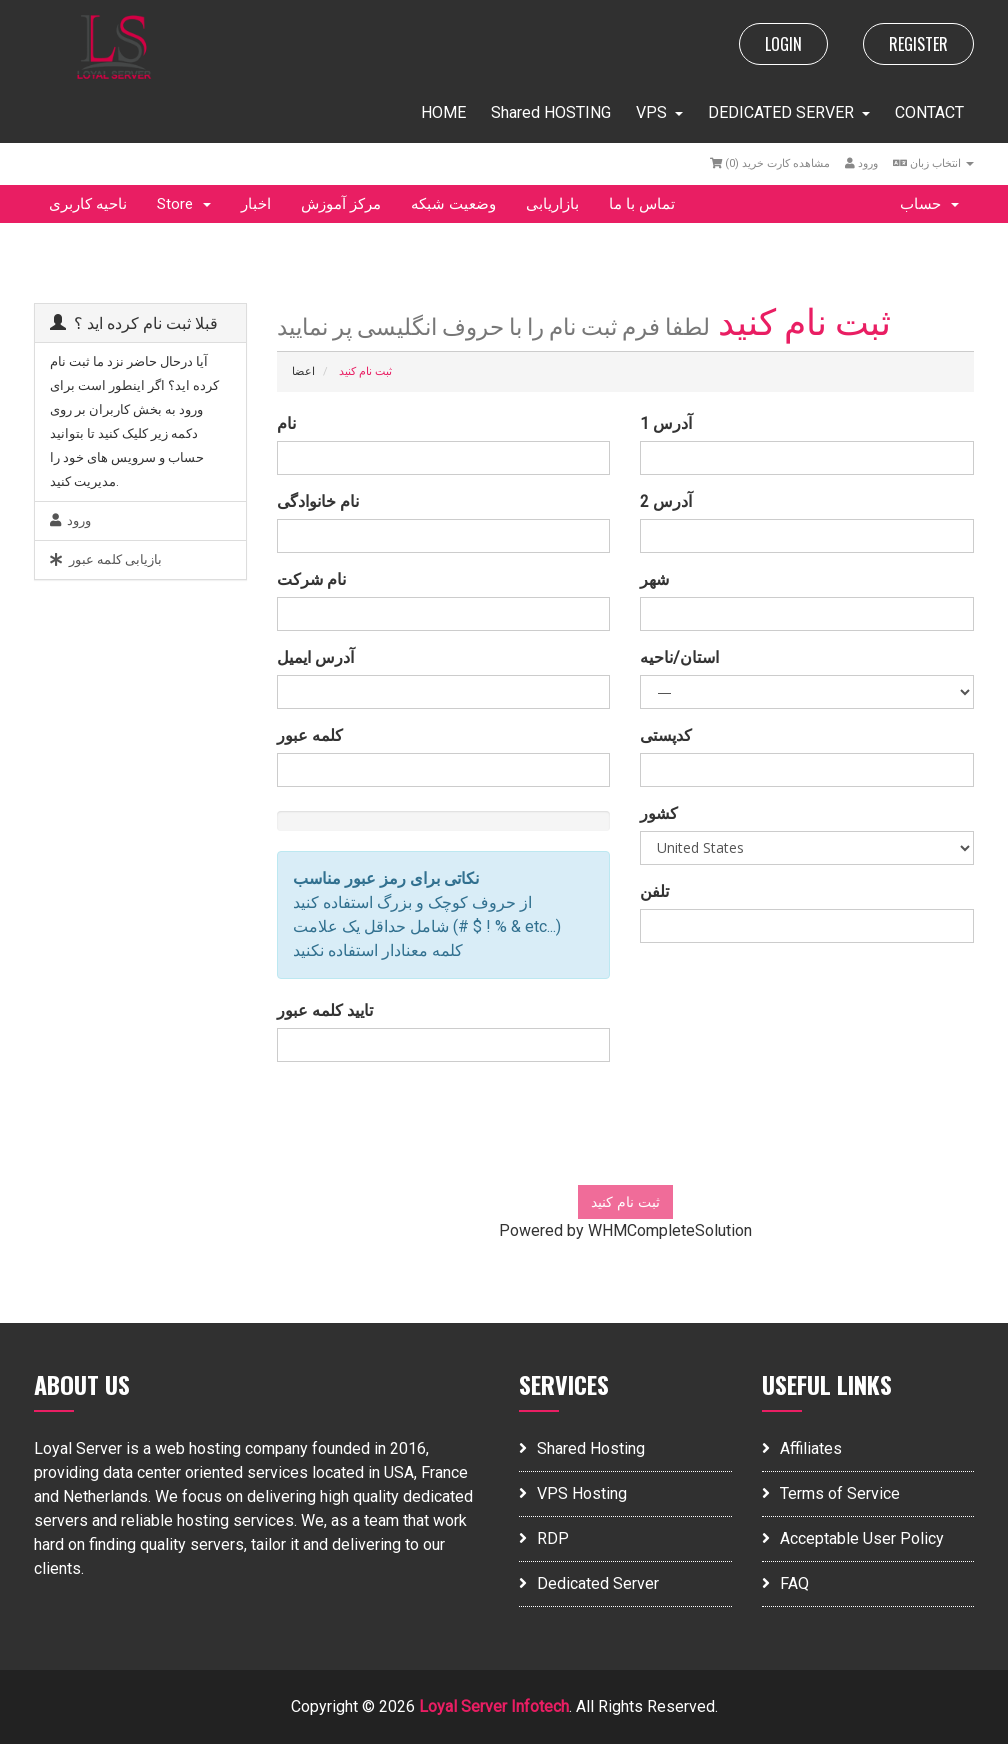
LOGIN (783, 44)
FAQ (785, 1583)
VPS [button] (659, 112)
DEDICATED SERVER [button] (789, 112)
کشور (659, 813)
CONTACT (929, 112)
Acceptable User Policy (853, 1538)
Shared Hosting (582, 1448)
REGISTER (918, 44)
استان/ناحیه (679, 657)
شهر (654, 579)
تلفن (654, 891)
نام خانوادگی (318, 501)
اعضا (303, 371)
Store (184, 204)
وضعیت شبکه (453, 204)
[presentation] (625, 1131)
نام (286, 423)
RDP (544, 1538)
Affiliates (802, 1448)
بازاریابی (552, 204)
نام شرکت (311, 579)
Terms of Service (831, 1493)
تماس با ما (642, 204)
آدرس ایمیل (315, 657)
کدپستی (666, 735)
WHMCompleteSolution (670, 1230)
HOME (443, 112)
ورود (861, 163)
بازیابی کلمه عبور (106, 559)
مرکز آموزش (341, 204)
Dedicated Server (589, 1583)
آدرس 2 (666, 501)
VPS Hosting (573, 1493)
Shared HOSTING (551, 112)
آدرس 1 (666, 423)
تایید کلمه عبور (325, 1010)
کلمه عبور (310, 735)
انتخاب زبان (933, 163)
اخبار (256, 204)
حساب (929, 204)
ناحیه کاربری (88, 204)
